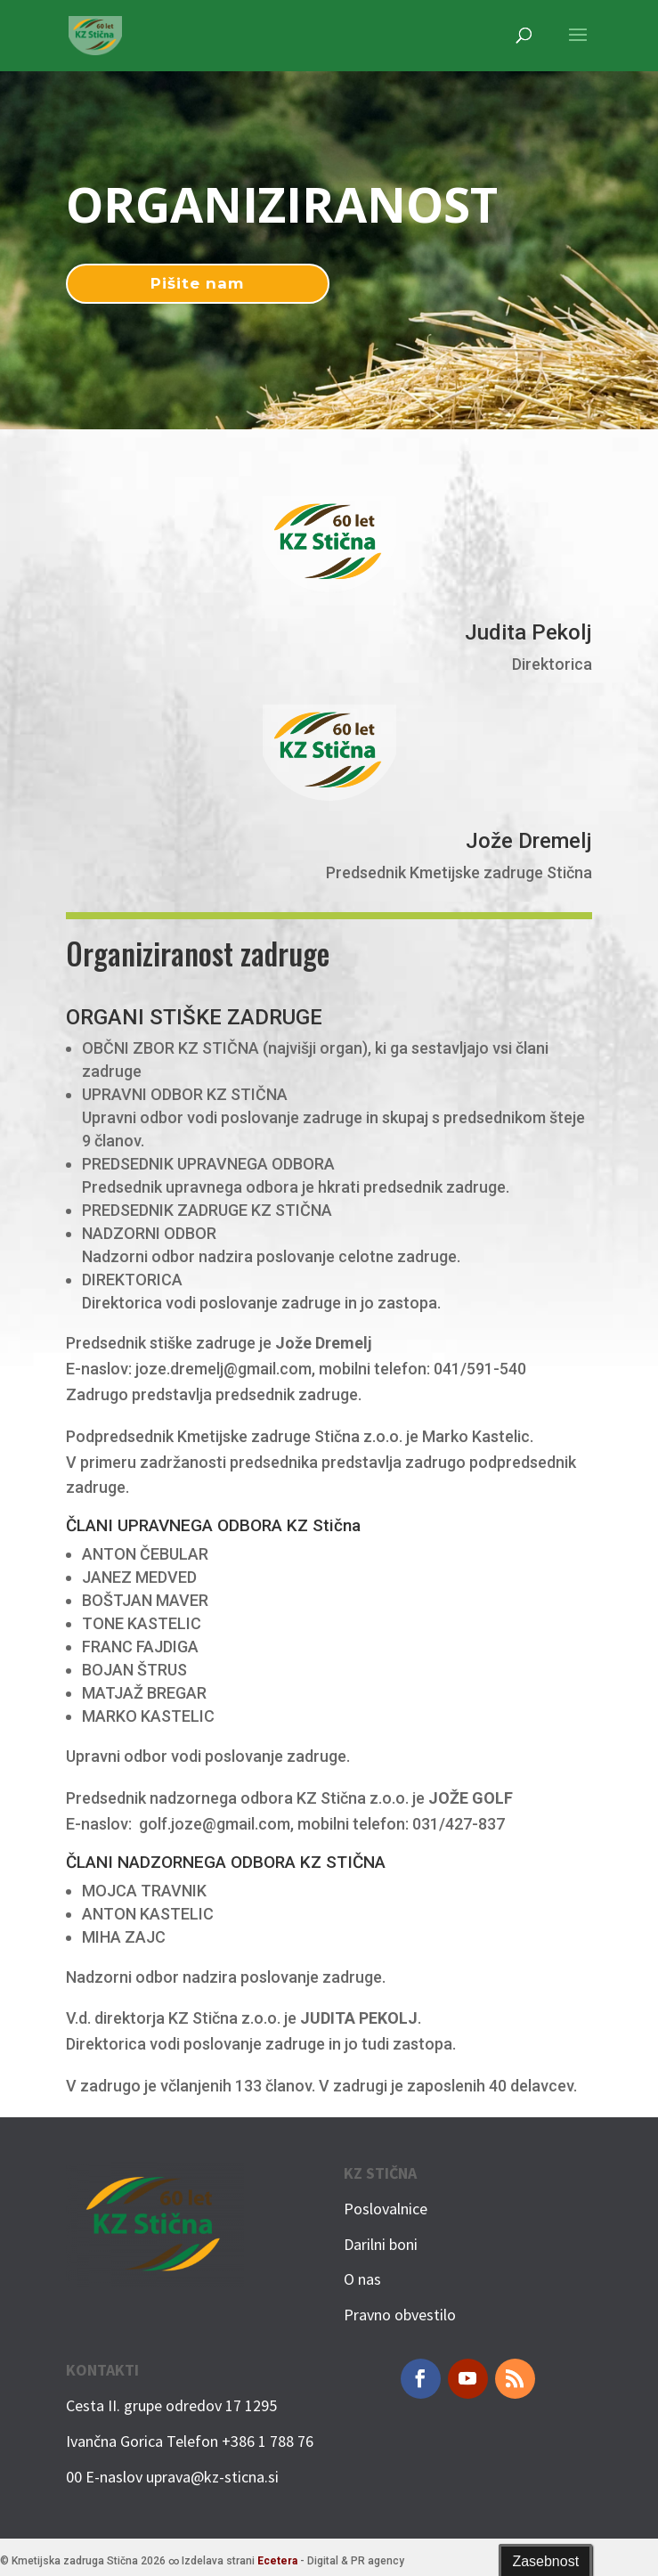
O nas (362, 2279)
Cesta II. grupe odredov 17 (153, 2405)
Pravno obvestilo (400, 2314)
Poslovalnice (385, 2208)
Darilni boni (381, 2244)
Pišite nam (197, 283)
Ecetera (277, 2561)
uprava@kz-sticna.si (212, 2476)
